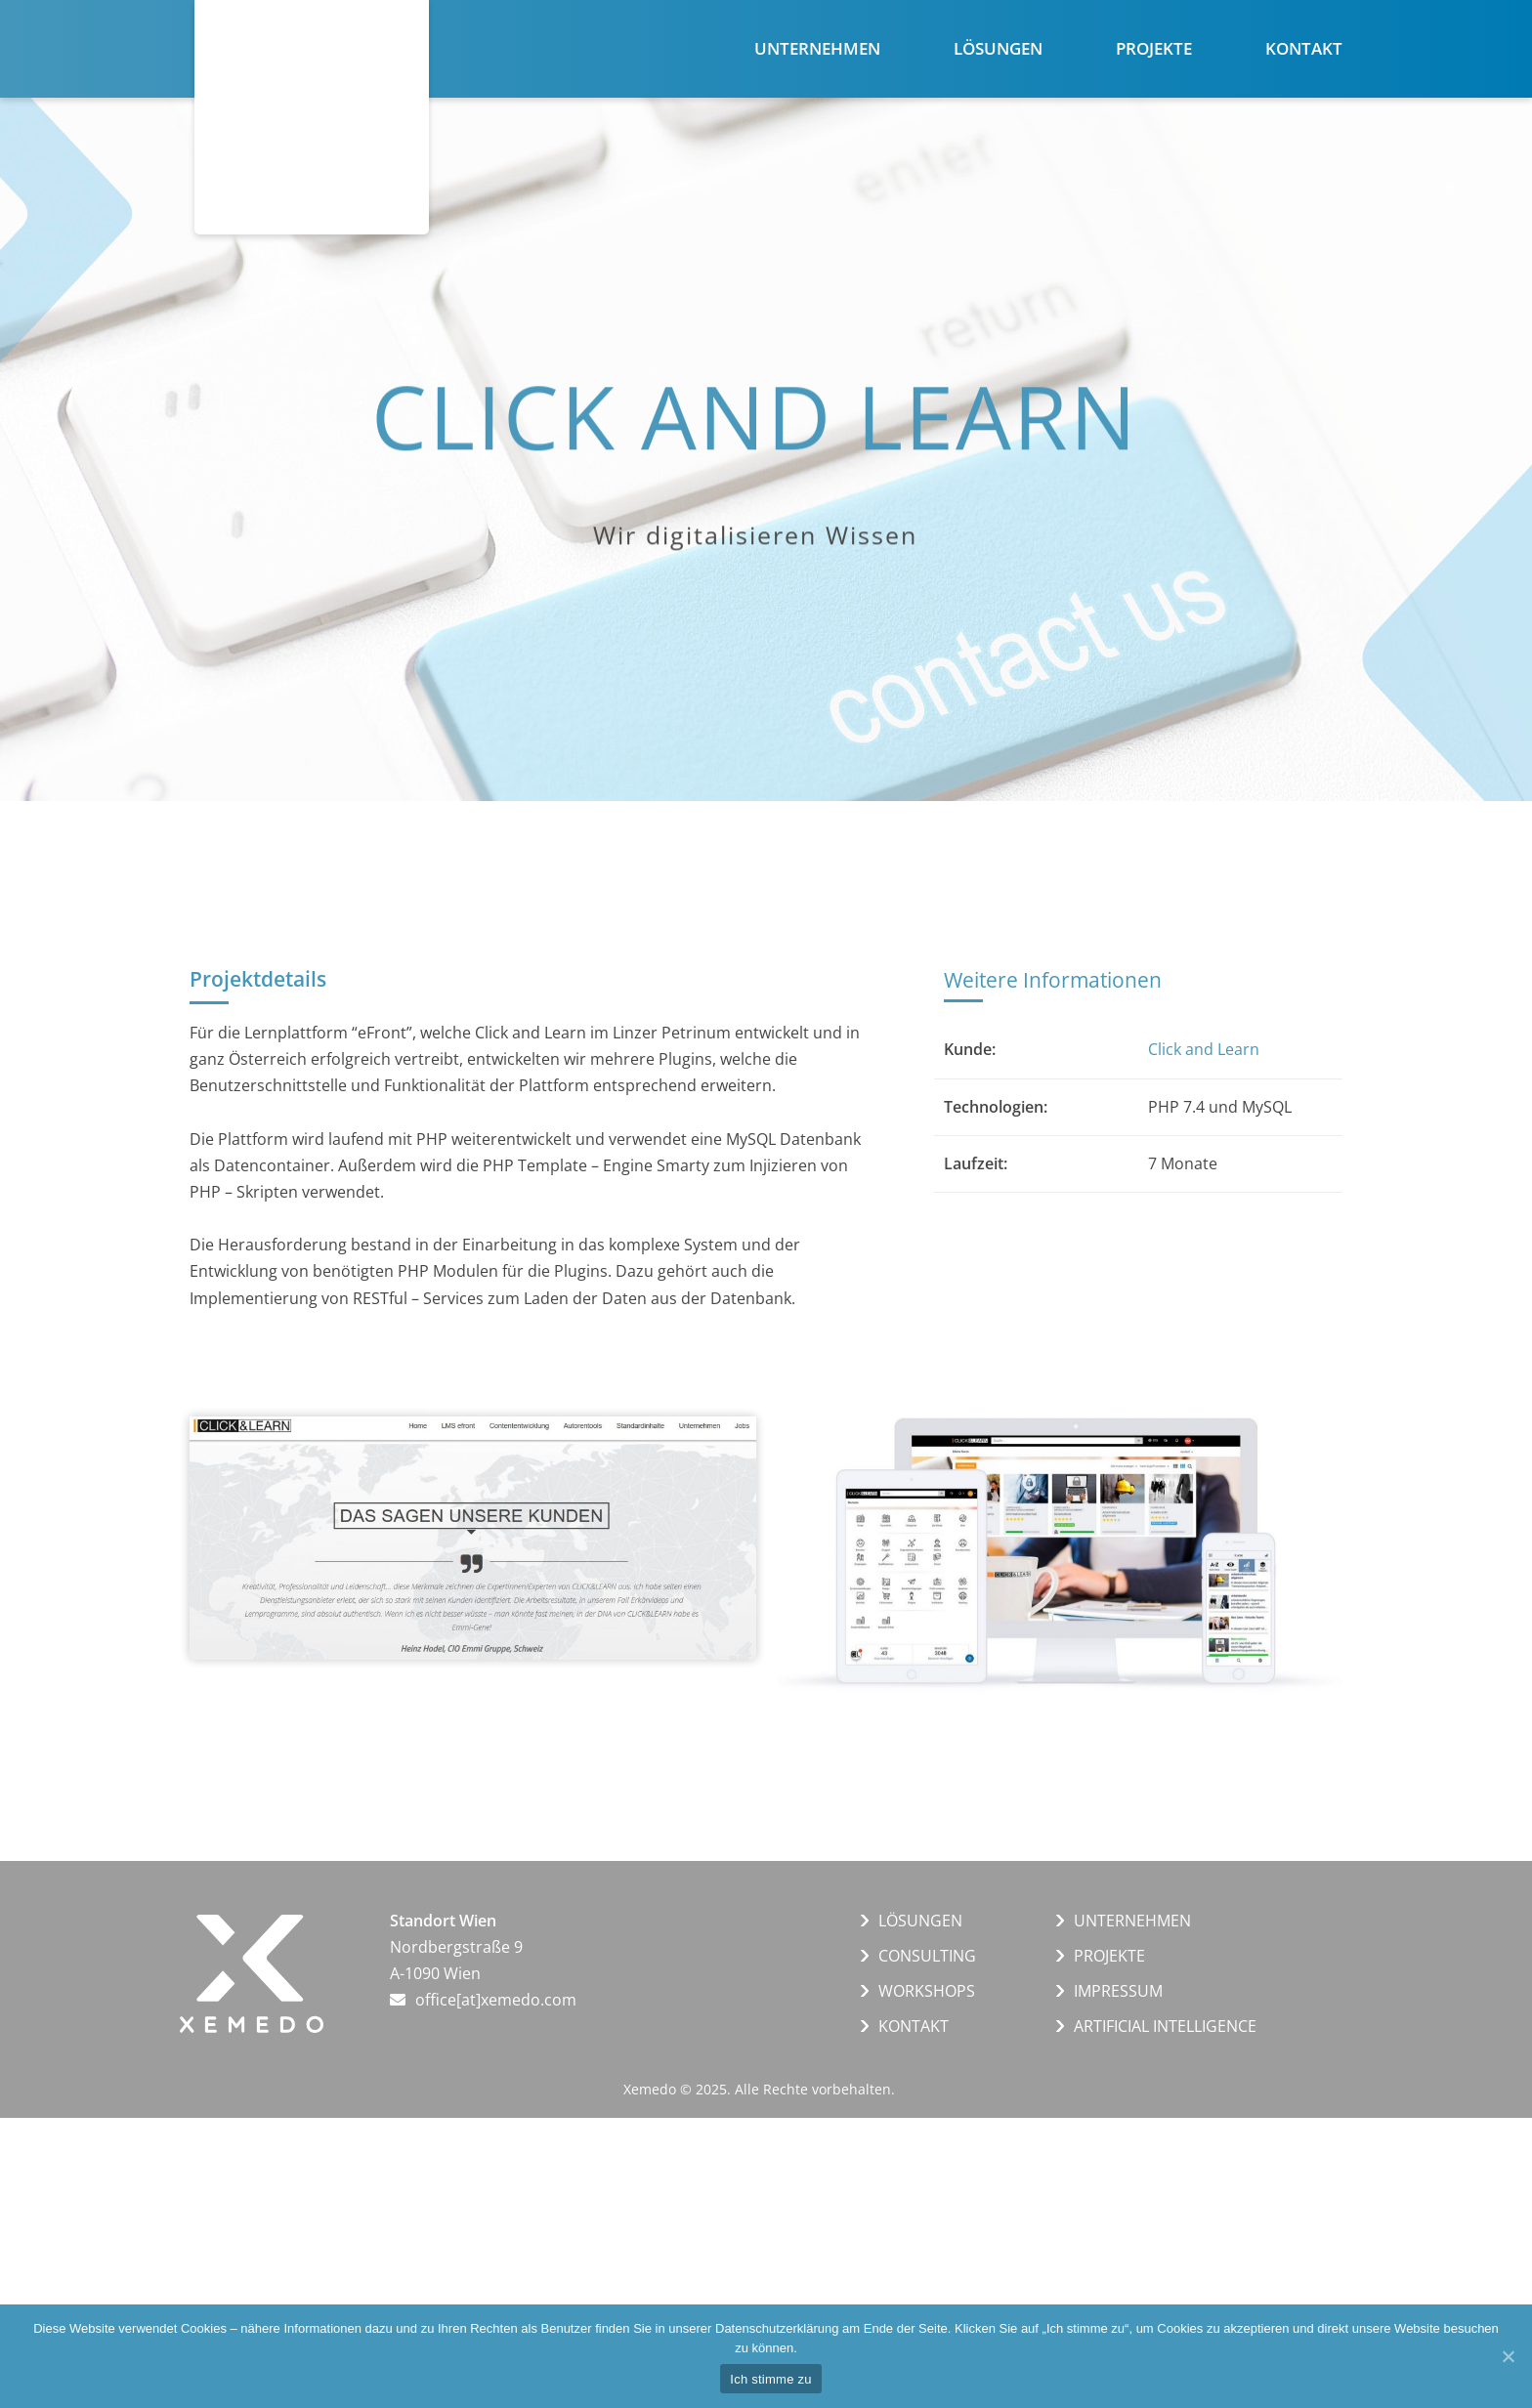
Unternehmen (817, 48)
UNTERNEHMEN (1132, 1920)
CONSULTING (927, 1955)
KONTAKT (913, 2026)
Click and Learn (1203, 1049)
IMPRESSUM (1118, 1991)
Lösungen (998, 48)
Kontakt (1303, 48)
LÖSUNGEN (920, 1920)
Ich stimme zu (770, 2379)
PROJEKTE (1109, 1955)
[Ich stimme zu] (1507, 2356)
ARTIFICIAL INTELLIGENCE (1165, 2026)
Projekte (1154, 48)
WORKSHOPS (926, 1991)
